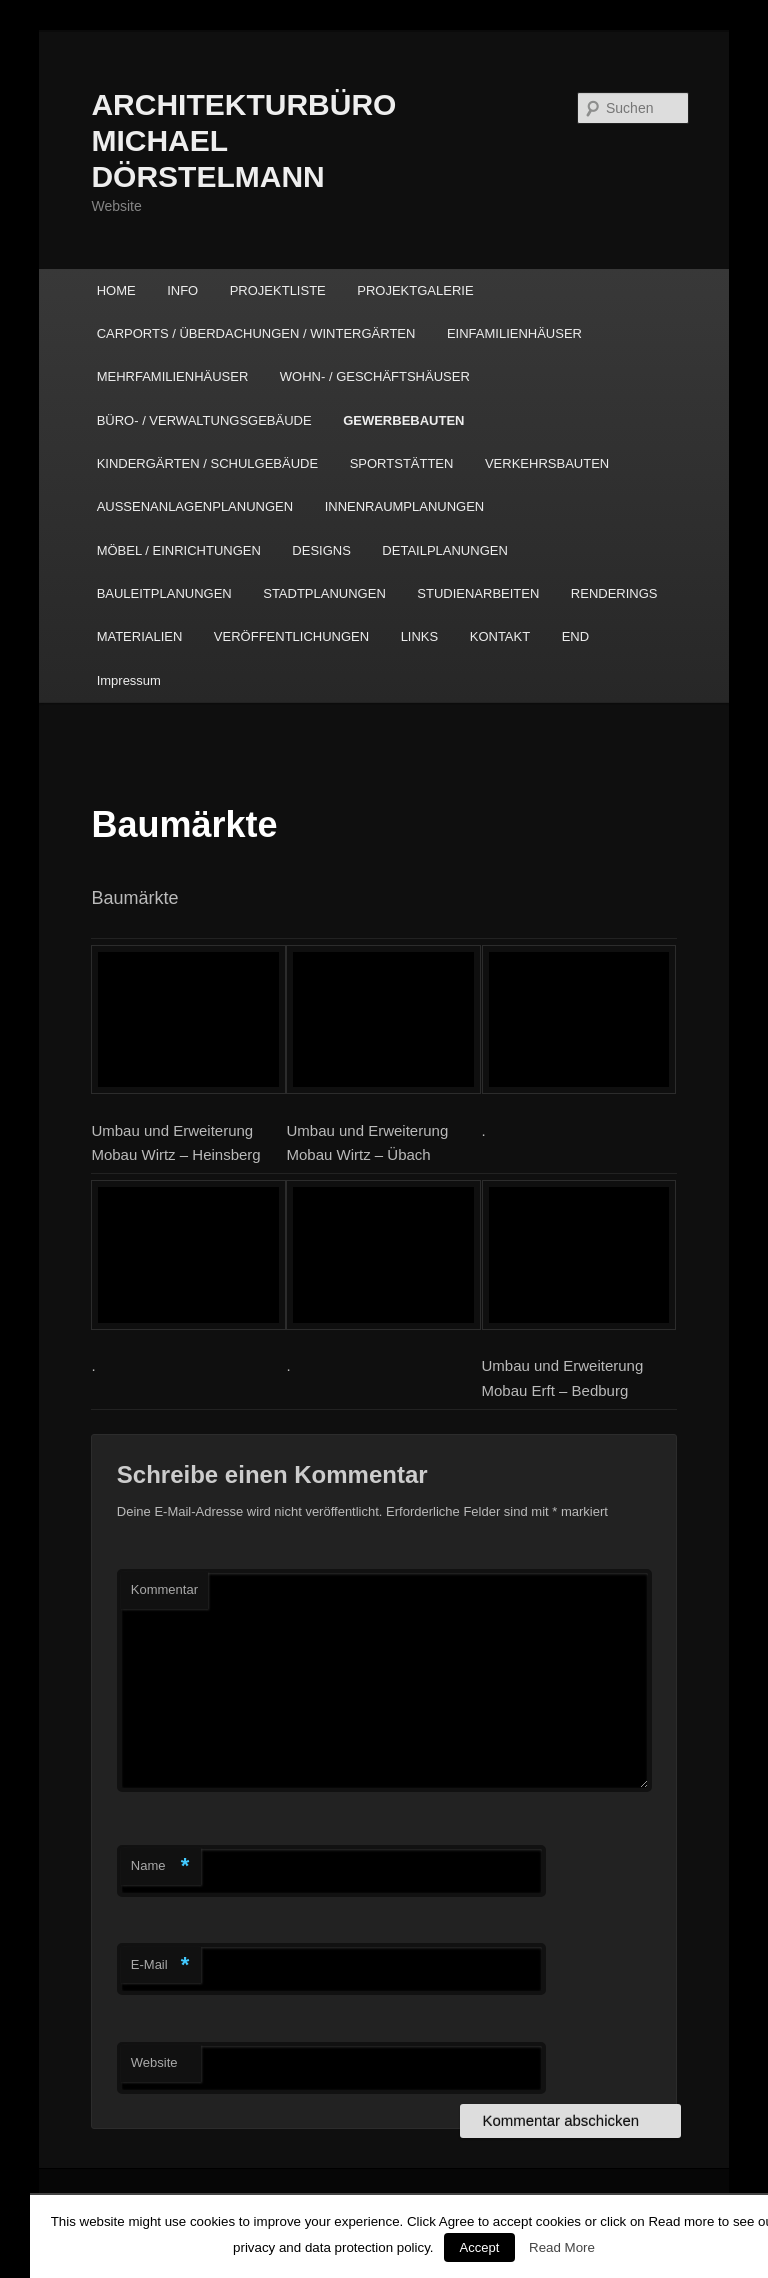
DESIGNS (321, 550)
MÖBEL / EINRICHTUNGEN (179, 550)
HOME (116, 290)
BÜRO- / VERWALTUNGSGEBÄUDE (204, 420)
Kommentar (164, 1589)
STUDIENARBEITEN (478, 593)
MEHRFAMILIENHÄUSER (173, 376)
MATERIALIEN (140, 636)
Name (160, 1866)
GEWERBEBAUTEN (403, 420)
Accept (480, 2247)
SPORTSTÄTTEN (402, 463)
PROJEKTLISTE (278, 290)
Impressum (129, 680)
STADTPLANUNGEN (324, 593)
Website (154, 2062)
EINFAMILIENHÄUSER (514, 333)
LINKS (420, 636)
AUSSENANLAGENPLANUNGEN (195, 506)
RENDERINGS (614, 593)
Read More (562, 2247)
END (575, 636)
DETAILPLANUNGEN (444, 550)
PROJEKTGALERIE (415, 290)
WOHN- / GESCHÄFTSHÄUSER (375, 376)
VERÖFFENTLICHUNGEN (291, 636)
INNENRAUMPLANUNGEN (405, 506)
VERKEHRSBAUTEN (547, 463)
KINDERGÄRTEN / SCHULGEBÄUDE (208, 463)
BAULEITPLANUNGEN (164, 593)
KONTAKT (500, 636)
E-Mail (160, 1965)
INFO (182, 290)
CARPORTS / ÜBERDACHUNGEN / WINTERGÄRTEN (256, 333)
